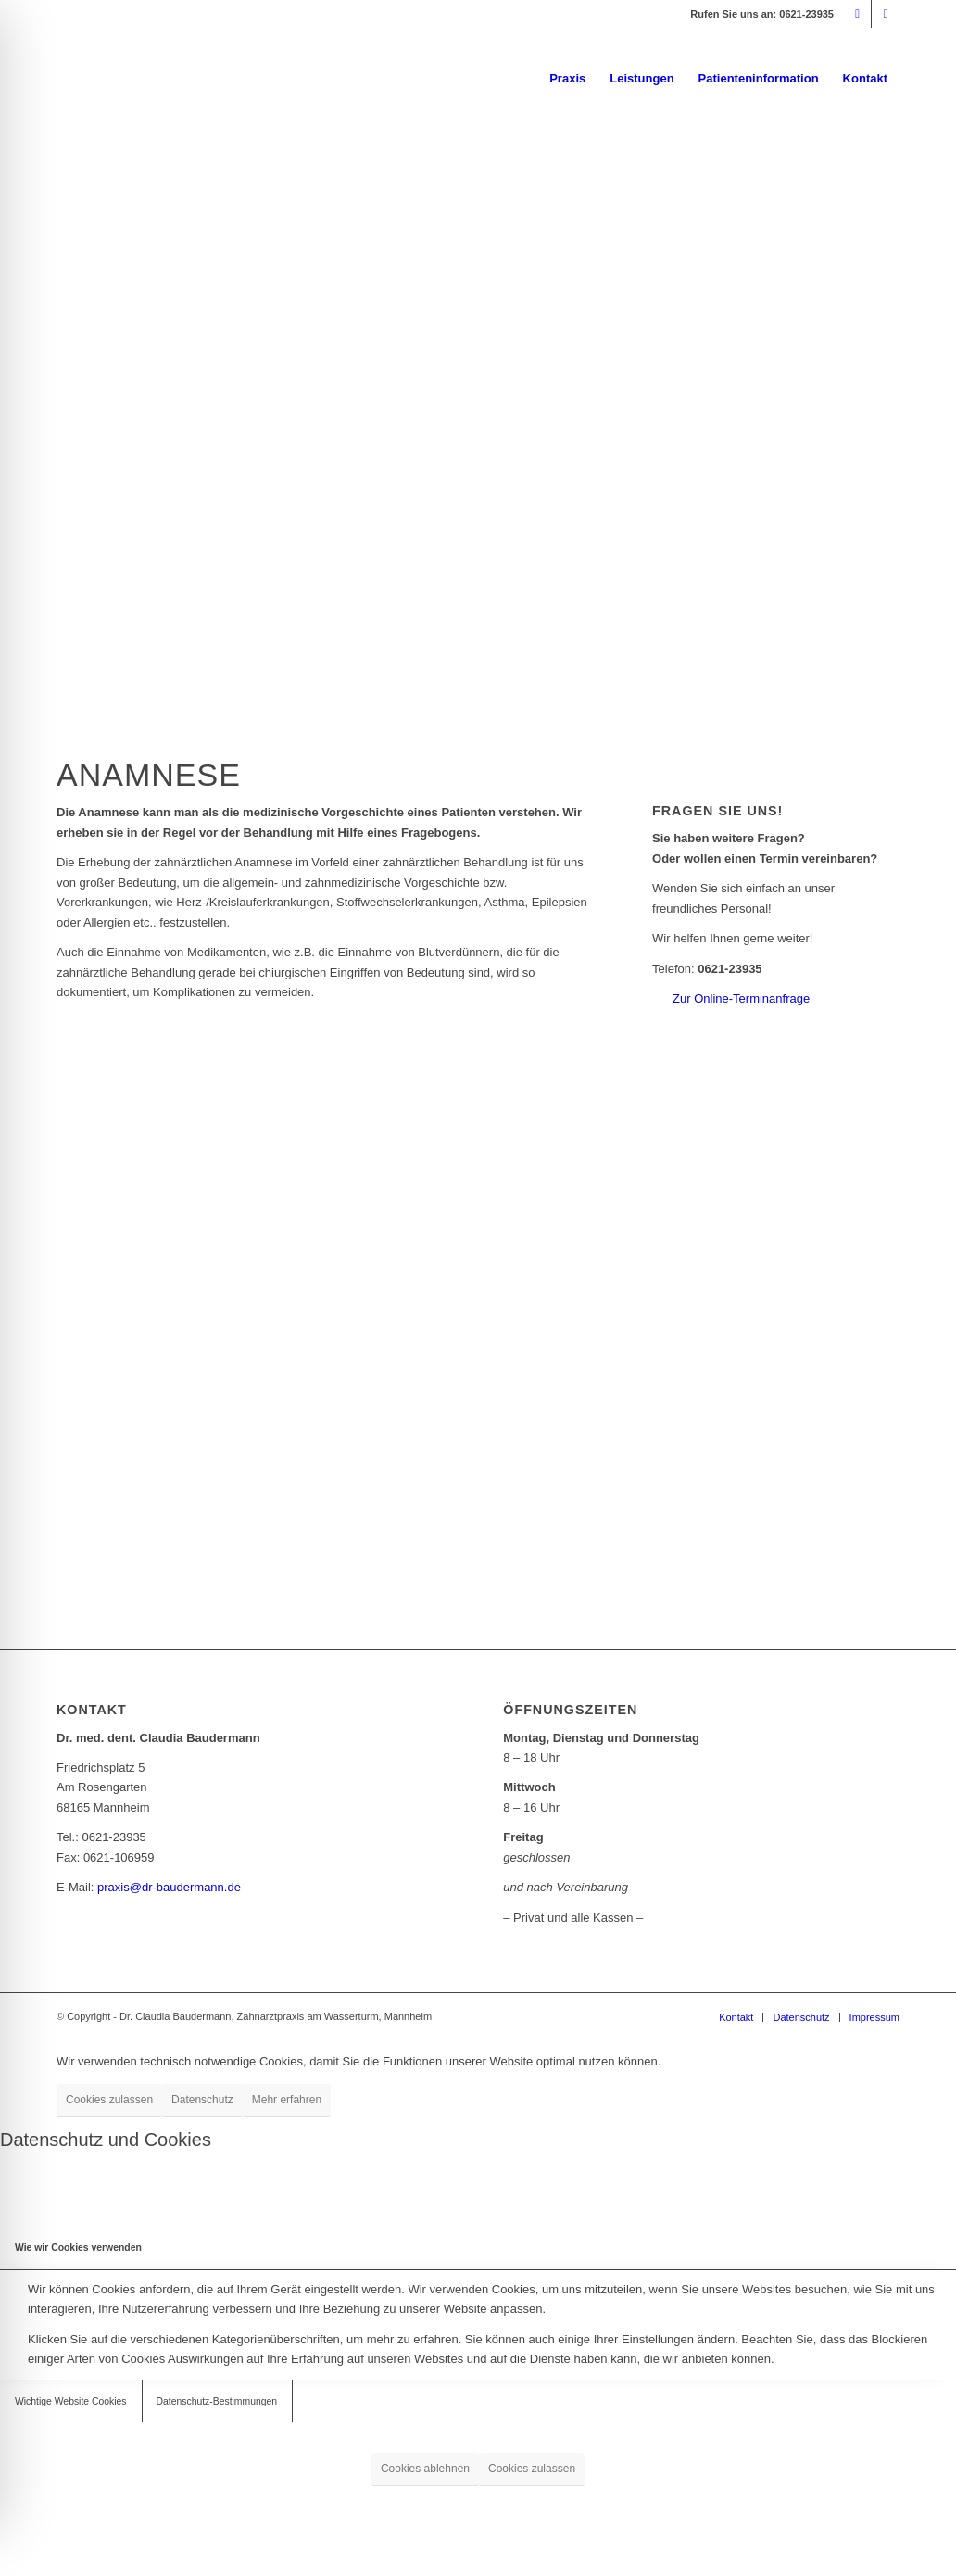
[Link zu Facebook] (885, 14)
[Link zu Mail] (857, 14)
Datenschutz (202, 2099)
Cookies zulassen (109, 2099)
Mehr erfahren (286, 2099)
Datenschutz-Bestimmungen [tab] (217, 2401)
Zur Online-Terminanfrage (741, 998)
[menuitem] (567, 79)
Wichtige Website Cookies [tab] (71, 2401)
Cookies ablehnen (425, 2468)
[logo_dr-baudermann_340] (195, 79)
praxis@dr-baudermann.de (169, 1887)
